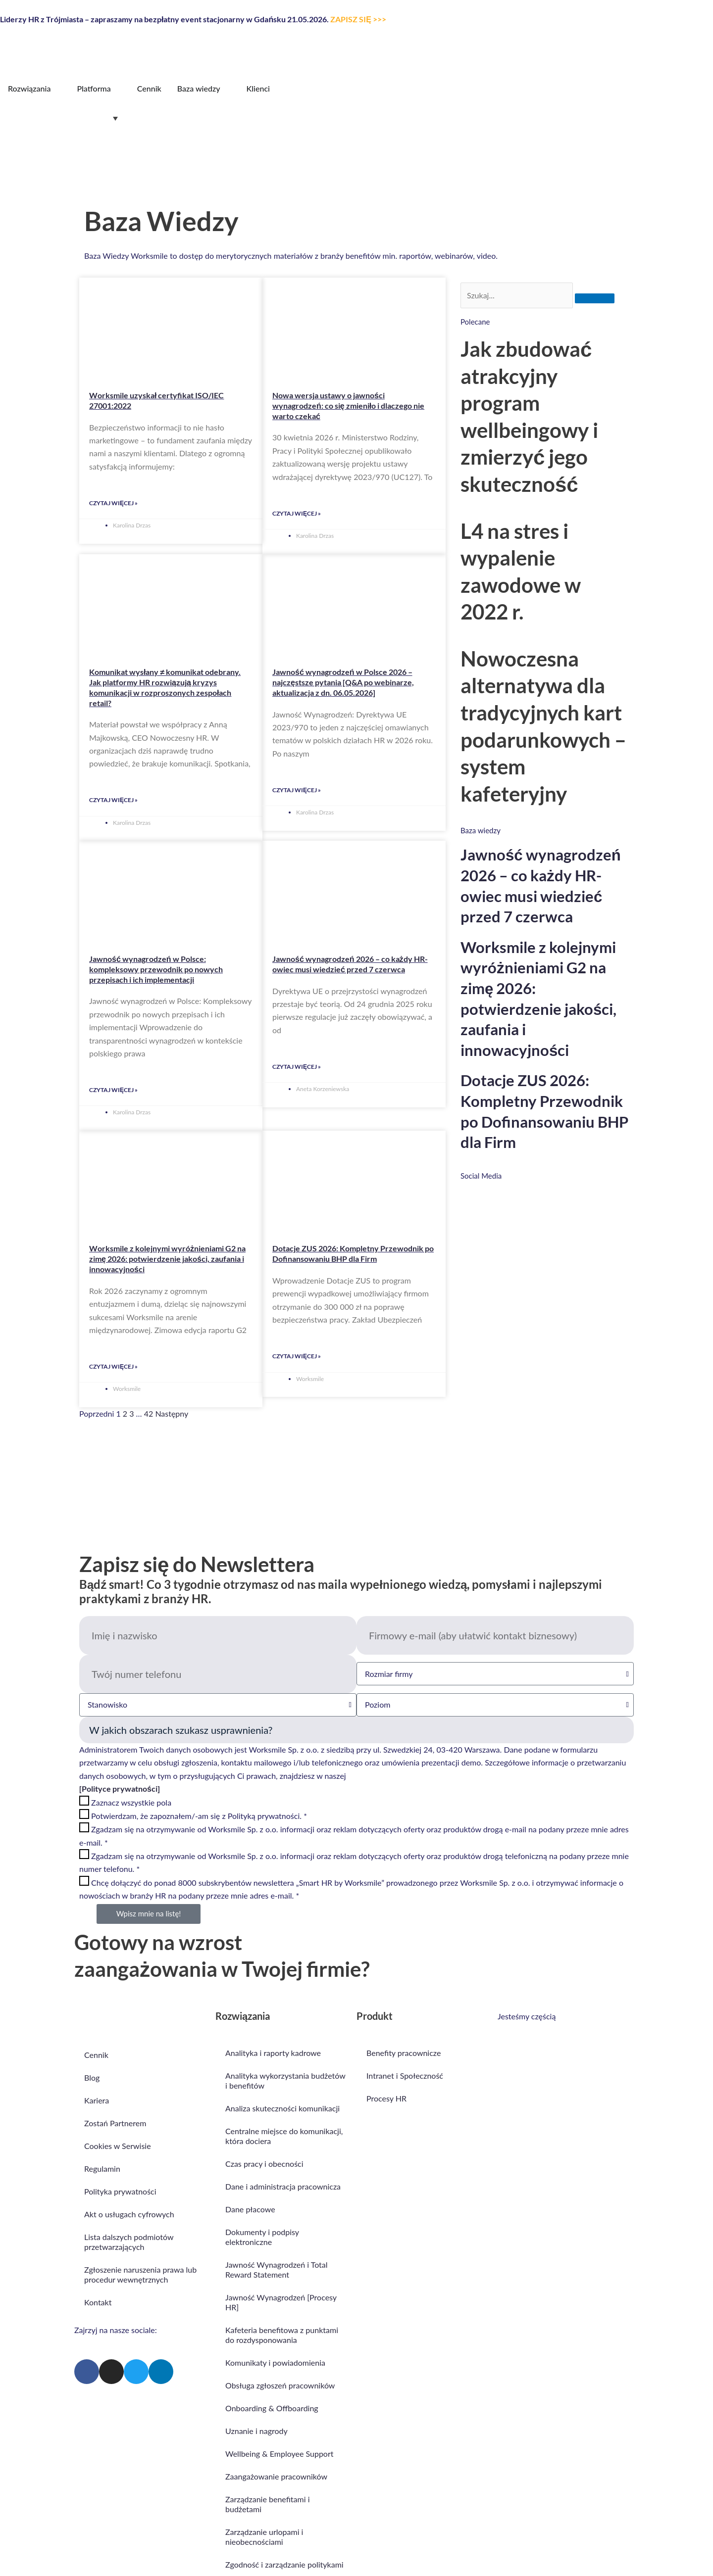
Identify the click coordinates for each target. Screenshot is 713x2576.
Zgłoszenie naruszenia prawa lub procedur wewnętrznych (140, 2274)
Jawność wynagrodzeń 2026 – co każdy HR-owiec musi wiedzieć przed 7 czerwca (350, 964)
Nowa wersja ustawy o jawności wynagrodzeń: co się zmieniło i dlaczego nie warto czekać (348, 405)
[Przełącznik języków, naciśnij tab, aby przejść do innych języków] (61, 118)
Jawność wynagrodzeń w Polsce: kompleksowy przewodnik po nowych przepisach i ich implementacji (156, 969)
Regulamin (102, 2168)
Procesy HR (386, 2098)
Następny (171, 1413)
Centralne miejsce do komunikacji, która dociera (284, 2136)
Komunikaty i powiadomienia (275, 2362)
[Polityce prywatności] (119, 1788)
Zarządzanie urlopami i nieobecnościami (264, 2536)
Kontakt (97, 2302)
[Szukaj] (594, 298)
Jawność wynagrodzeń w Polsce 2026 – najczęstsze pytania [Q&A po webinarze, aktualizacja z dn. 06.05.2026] (343, 682)
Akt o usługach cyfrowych (129, 2214)
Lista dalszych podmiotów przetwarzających (128, 2241)
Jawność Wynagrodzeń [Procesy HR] (281, 2302)
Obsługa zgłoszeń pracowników (280, 2385)
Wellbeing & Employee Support (279, 2453)
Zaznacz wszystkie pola (131, 1802)
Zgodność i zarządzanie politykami (284, 2564)
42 (148, 1413)
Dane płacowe (250, 2209)
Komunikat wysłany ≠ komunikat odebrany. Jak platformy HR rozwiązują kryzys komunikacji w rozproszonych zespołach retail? (165, 687)
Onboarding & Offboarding (271, 2408)
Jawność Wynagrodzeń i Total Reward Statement (276, 2269)
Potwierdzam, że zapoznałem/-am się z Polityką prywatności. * (199, 1815)
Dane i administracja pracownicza (283, 2186)
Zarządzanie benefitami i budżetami (267, 2504)
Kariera (96, 2100)
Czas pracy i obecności (265, 2163)
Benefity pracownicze (403, 2052)
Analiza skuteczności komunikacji (282, 2108)
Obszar (356, 1730)
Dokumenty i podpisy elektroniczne (262, 2236)
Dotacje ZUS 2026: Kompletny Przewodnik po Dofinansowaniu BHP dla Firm (353, 1253)
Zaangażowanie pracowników (276, 2476)
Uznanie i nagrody (256, 2430)
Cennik (96, 2054)
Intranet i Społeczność (404, 2075)
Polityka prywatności (120, 2191)
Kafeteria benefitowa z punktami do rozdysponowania (281, 2334)
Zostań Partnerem (115, 2123)
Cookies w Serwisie (117, 2145)
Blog (92, 2077)
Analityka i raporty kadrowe (273, 2052)
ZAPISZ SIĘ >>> (358, 19)
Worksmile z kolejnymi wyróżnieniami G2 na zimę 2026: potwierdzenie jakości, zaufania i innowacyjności (167, 1258)
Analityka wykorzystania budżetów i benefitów (285, 2080)
